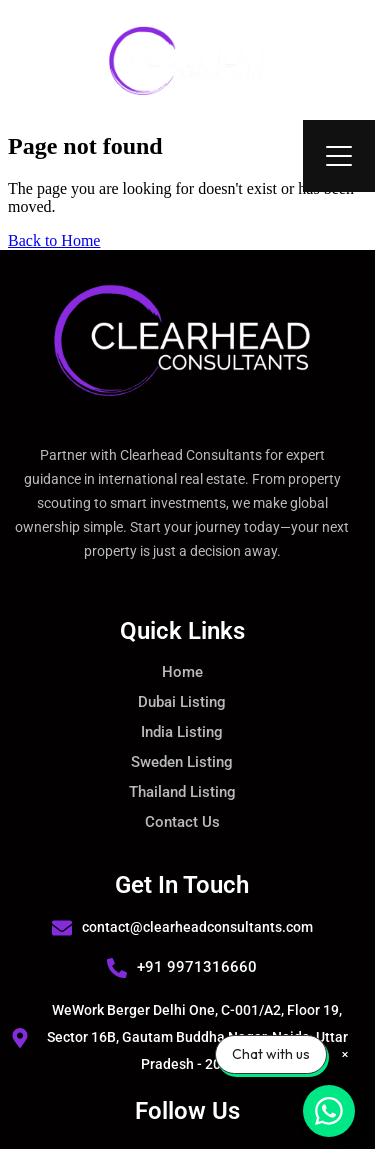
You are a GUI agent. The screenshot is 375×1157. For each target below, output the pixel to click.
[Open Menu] (339, 156)
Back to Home (54, 240)
